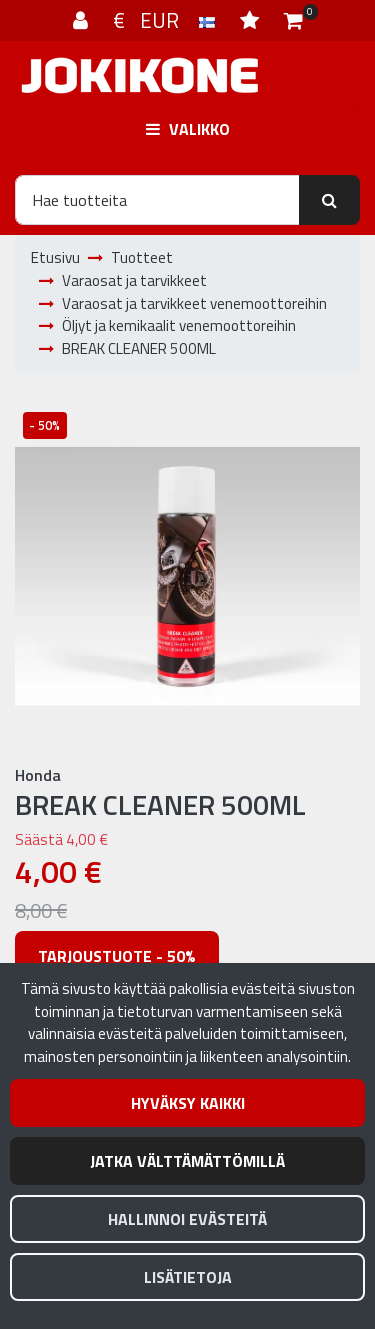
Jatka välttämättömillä (187, 1161)
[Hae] (157, 200)
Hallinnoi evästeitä (187, 1219)
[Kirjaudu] (83, 20)
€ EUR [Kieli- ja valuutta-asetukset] (166, 20)
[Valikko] (187, 129)
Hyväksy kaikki (188, 1103)
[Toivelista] (252, 20)
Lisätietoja (188, 1277)
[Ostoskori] (293, 20)
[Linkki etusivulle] (140, 75)
